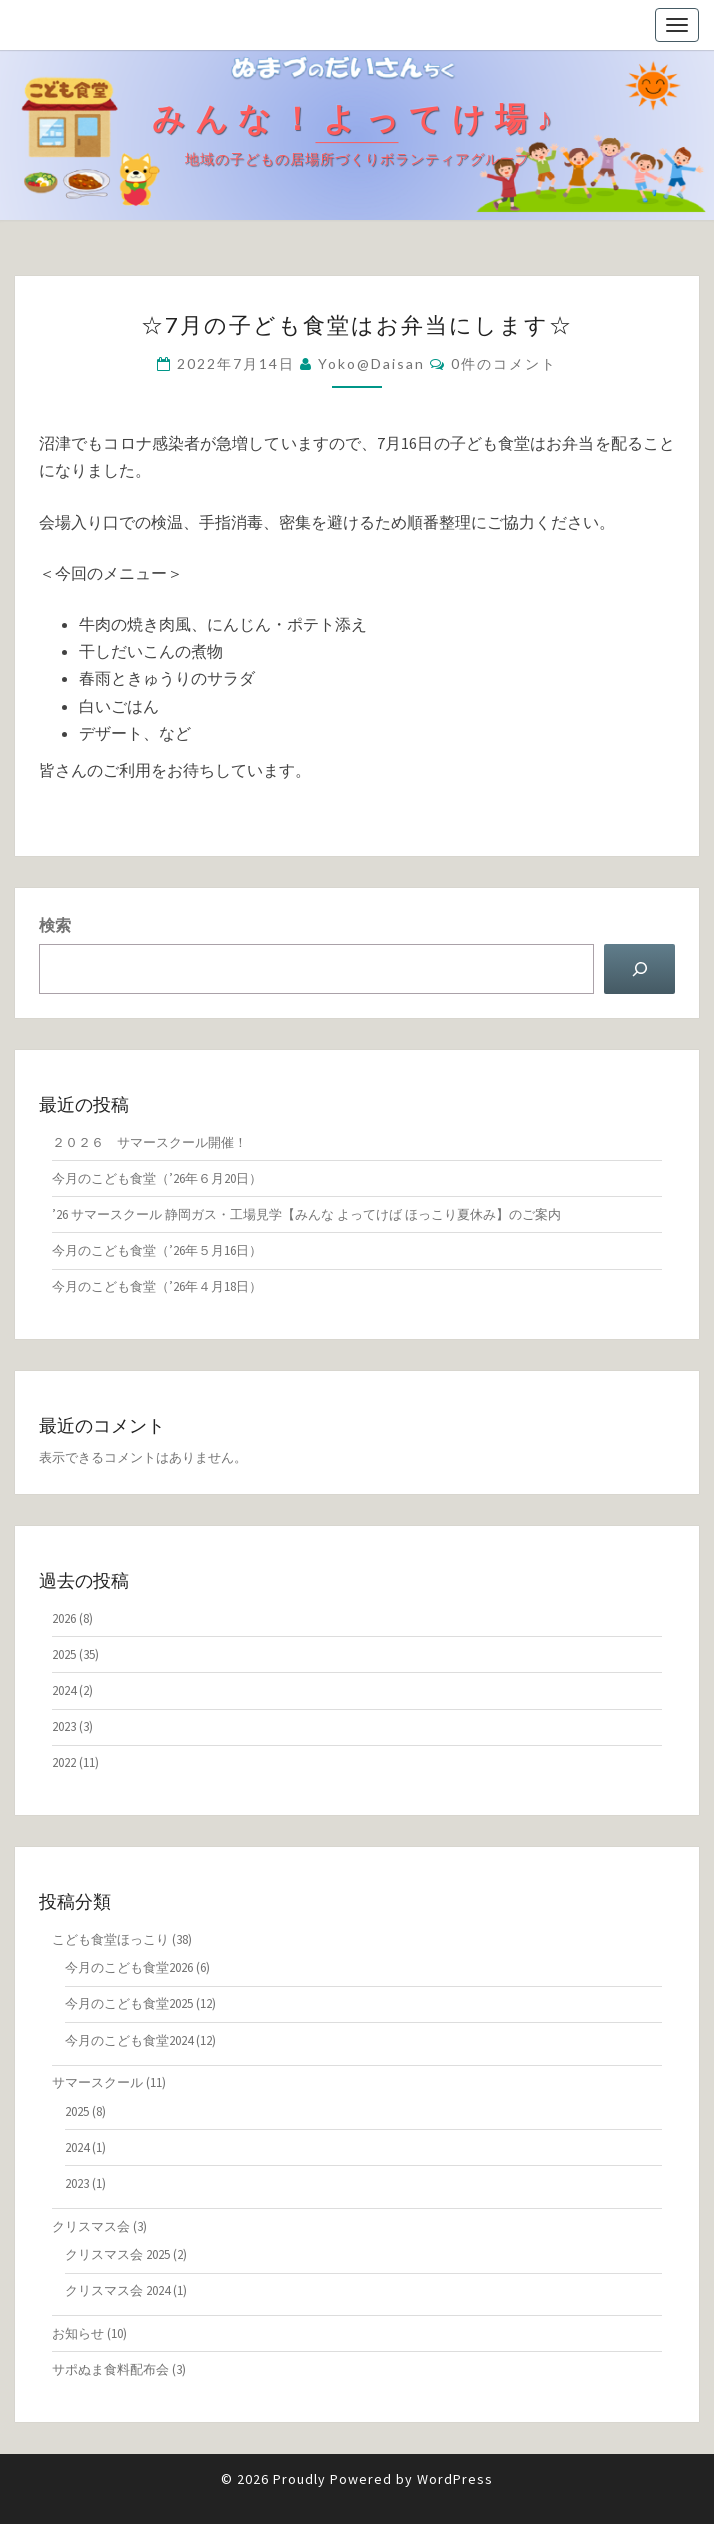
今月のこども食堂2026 (129, 1967)
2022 (64, 1762)
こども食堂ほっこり (110, 1939)
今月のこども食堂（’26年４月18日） (157, 1286)
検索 (55, 925)
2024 (64, 1690)
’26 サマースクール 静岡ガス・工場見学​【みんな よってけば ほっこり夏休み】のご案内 (306, 1214)
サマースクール (97, 2082)
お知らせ (78, 2333)
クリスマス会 (91, 2226)
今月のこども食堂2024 (129, 2040)
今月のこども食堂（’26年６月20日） (157, 1178)
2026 (64, 1618)
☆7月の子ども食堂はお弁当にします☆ (357, 324)
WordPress (455, 2479)
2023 (64, 1726)
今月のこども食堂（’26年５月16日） (157, 1250)
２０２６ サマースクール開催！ (149, 1142)
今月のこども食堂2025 (129, 2003)
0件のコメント (504, 363)
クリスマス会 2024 (117, 2290)
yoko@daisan (371, 363)
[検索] (639, 968)
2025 (64, 1654)
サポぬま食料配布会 (110, 2369)
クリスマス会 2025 (117, 2254)
